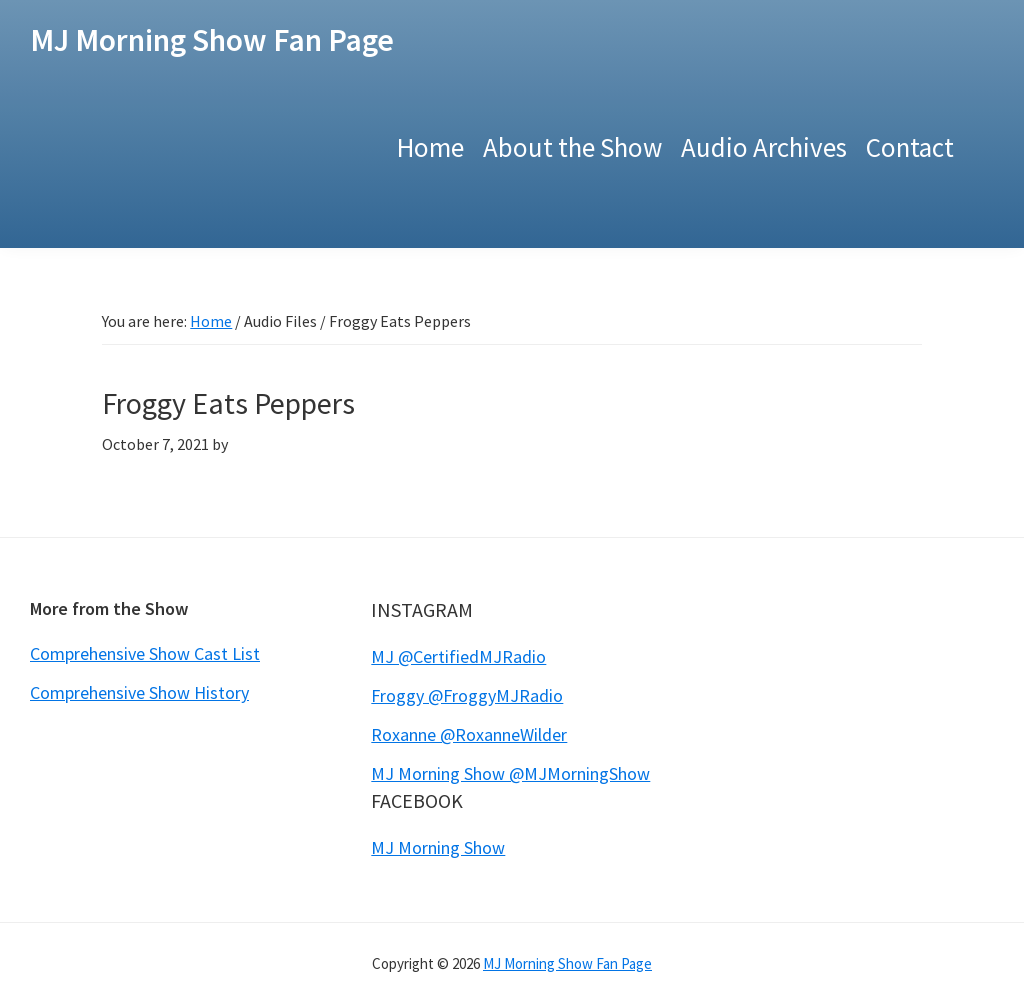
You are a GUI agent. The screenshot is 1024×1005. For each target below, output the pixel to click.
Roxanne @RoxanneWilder (469, 734)
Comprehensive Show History (139, 692)
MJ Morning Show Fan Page (212, 40)
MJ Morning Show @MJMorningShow (510, 773)
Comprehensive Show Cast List (145, 653)
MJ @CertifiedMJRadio (458, 656)
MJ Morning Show (438, 847)
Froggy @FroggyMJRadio (467, 695)
